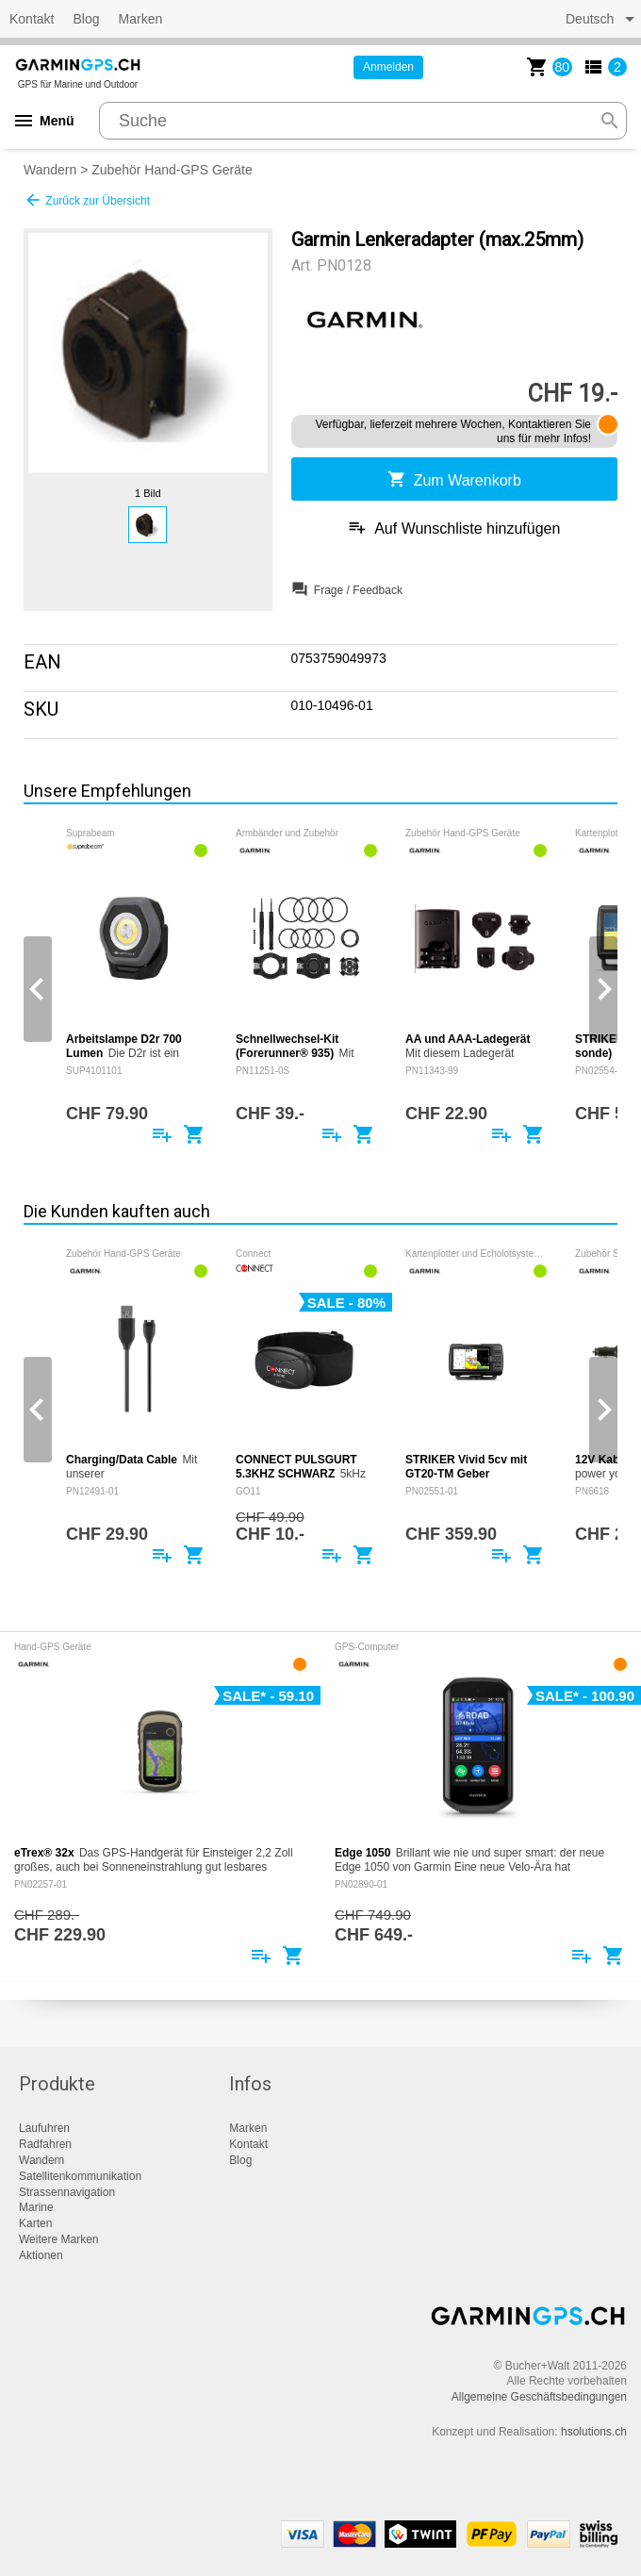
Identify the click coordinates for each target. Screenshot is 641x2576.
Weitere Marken (58, 2239)
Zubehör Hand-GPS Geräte (171, 169)
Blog (86, 18)
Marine (36, 2207)
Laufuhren (44, 2128)
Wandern (50, 169)
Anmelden (388, 67)
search (610, 120)
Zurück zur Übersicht (87, 199)
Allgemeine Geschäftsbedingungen (539, 2396)
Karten (35, 2223)
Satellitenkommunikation (80, 2176)
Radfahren (45, 2144)
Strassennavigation (67, 2192)
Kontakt (31, 18)
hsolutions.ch (594, 2431)
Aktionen (41, 2255)
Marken (141, 18)
